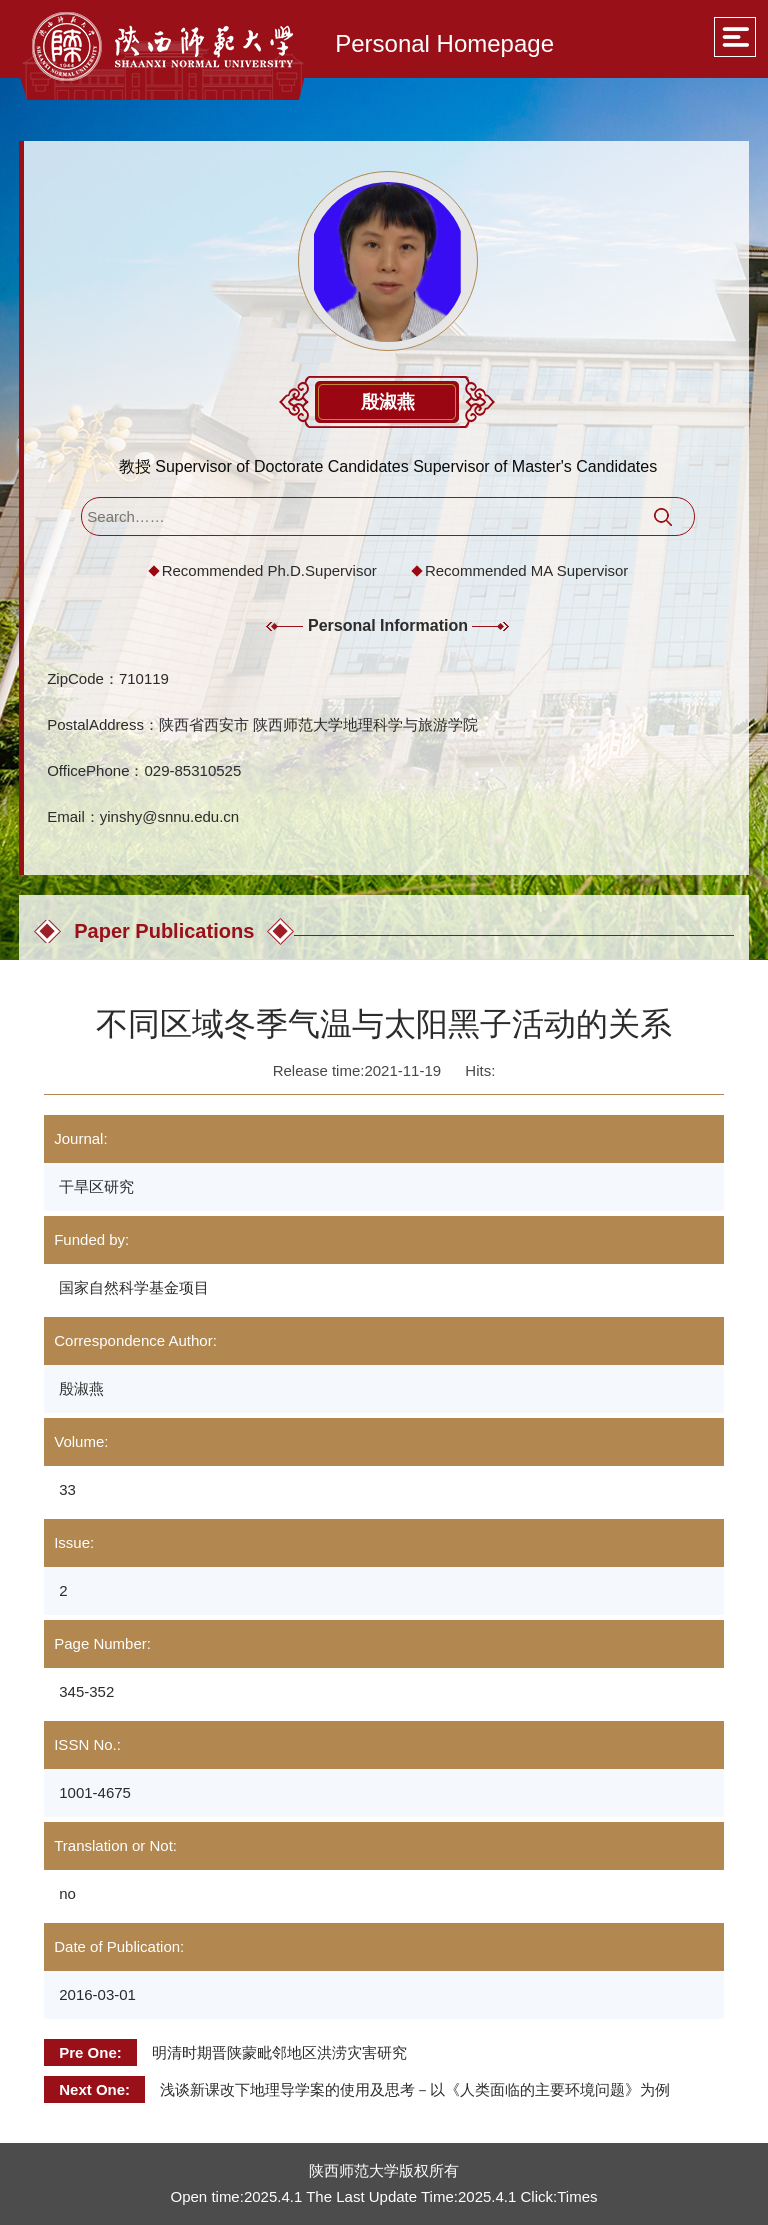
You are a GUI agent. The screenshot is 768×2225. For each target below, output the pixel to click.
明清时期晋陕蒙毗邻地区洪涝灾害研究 (279, 2052)
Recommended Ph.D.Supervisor (269, 570)
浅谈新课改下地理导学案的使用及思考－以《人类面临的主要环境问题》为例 (415, 2089)
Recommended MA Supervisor (526, 570)
